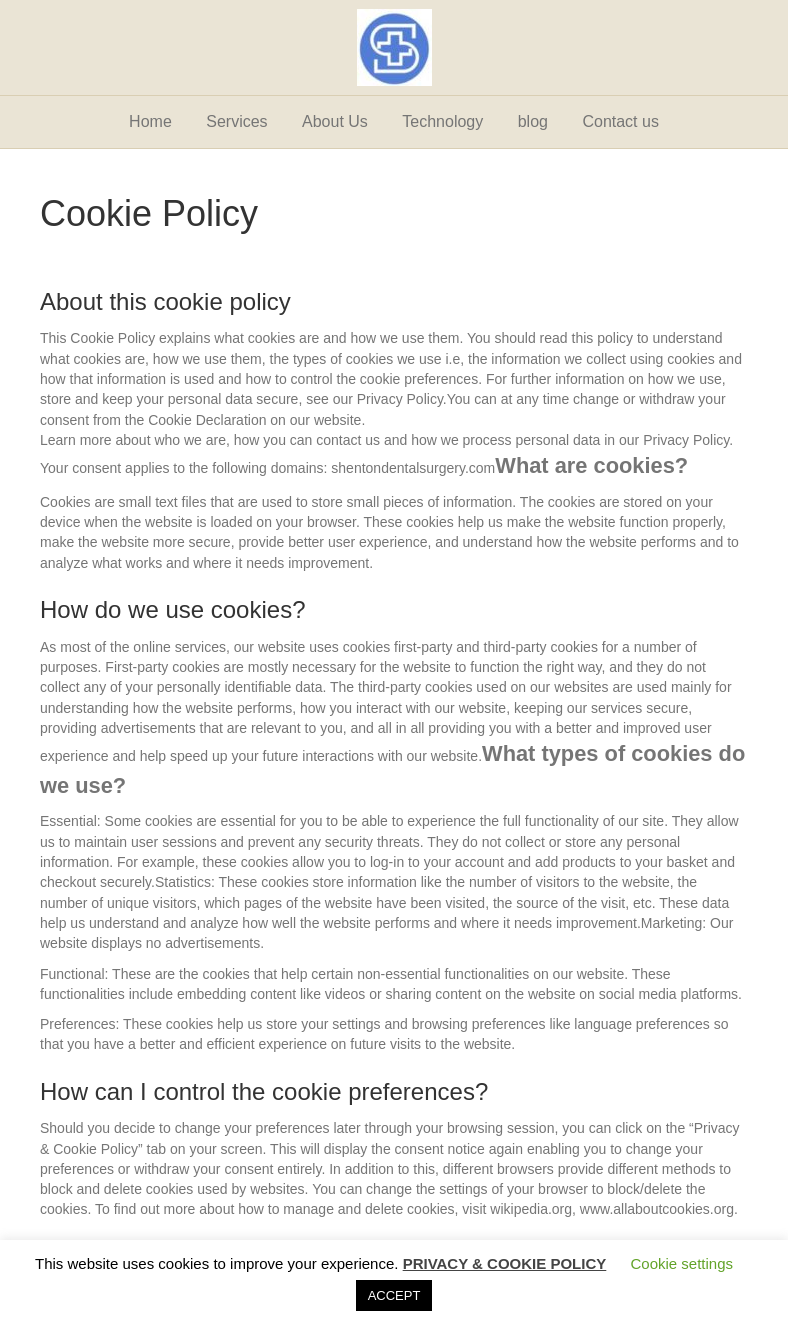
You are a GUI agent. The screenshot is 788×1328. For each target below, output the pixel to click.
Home (150, 121)
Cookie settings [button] (681, 1263)
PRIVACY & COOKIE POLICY (505, 1263)
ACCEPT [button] (394, 1295)
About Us (335, 121)
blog (533, 121)
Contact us (620, 121)
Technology (442, 121)
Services (236, 121)
